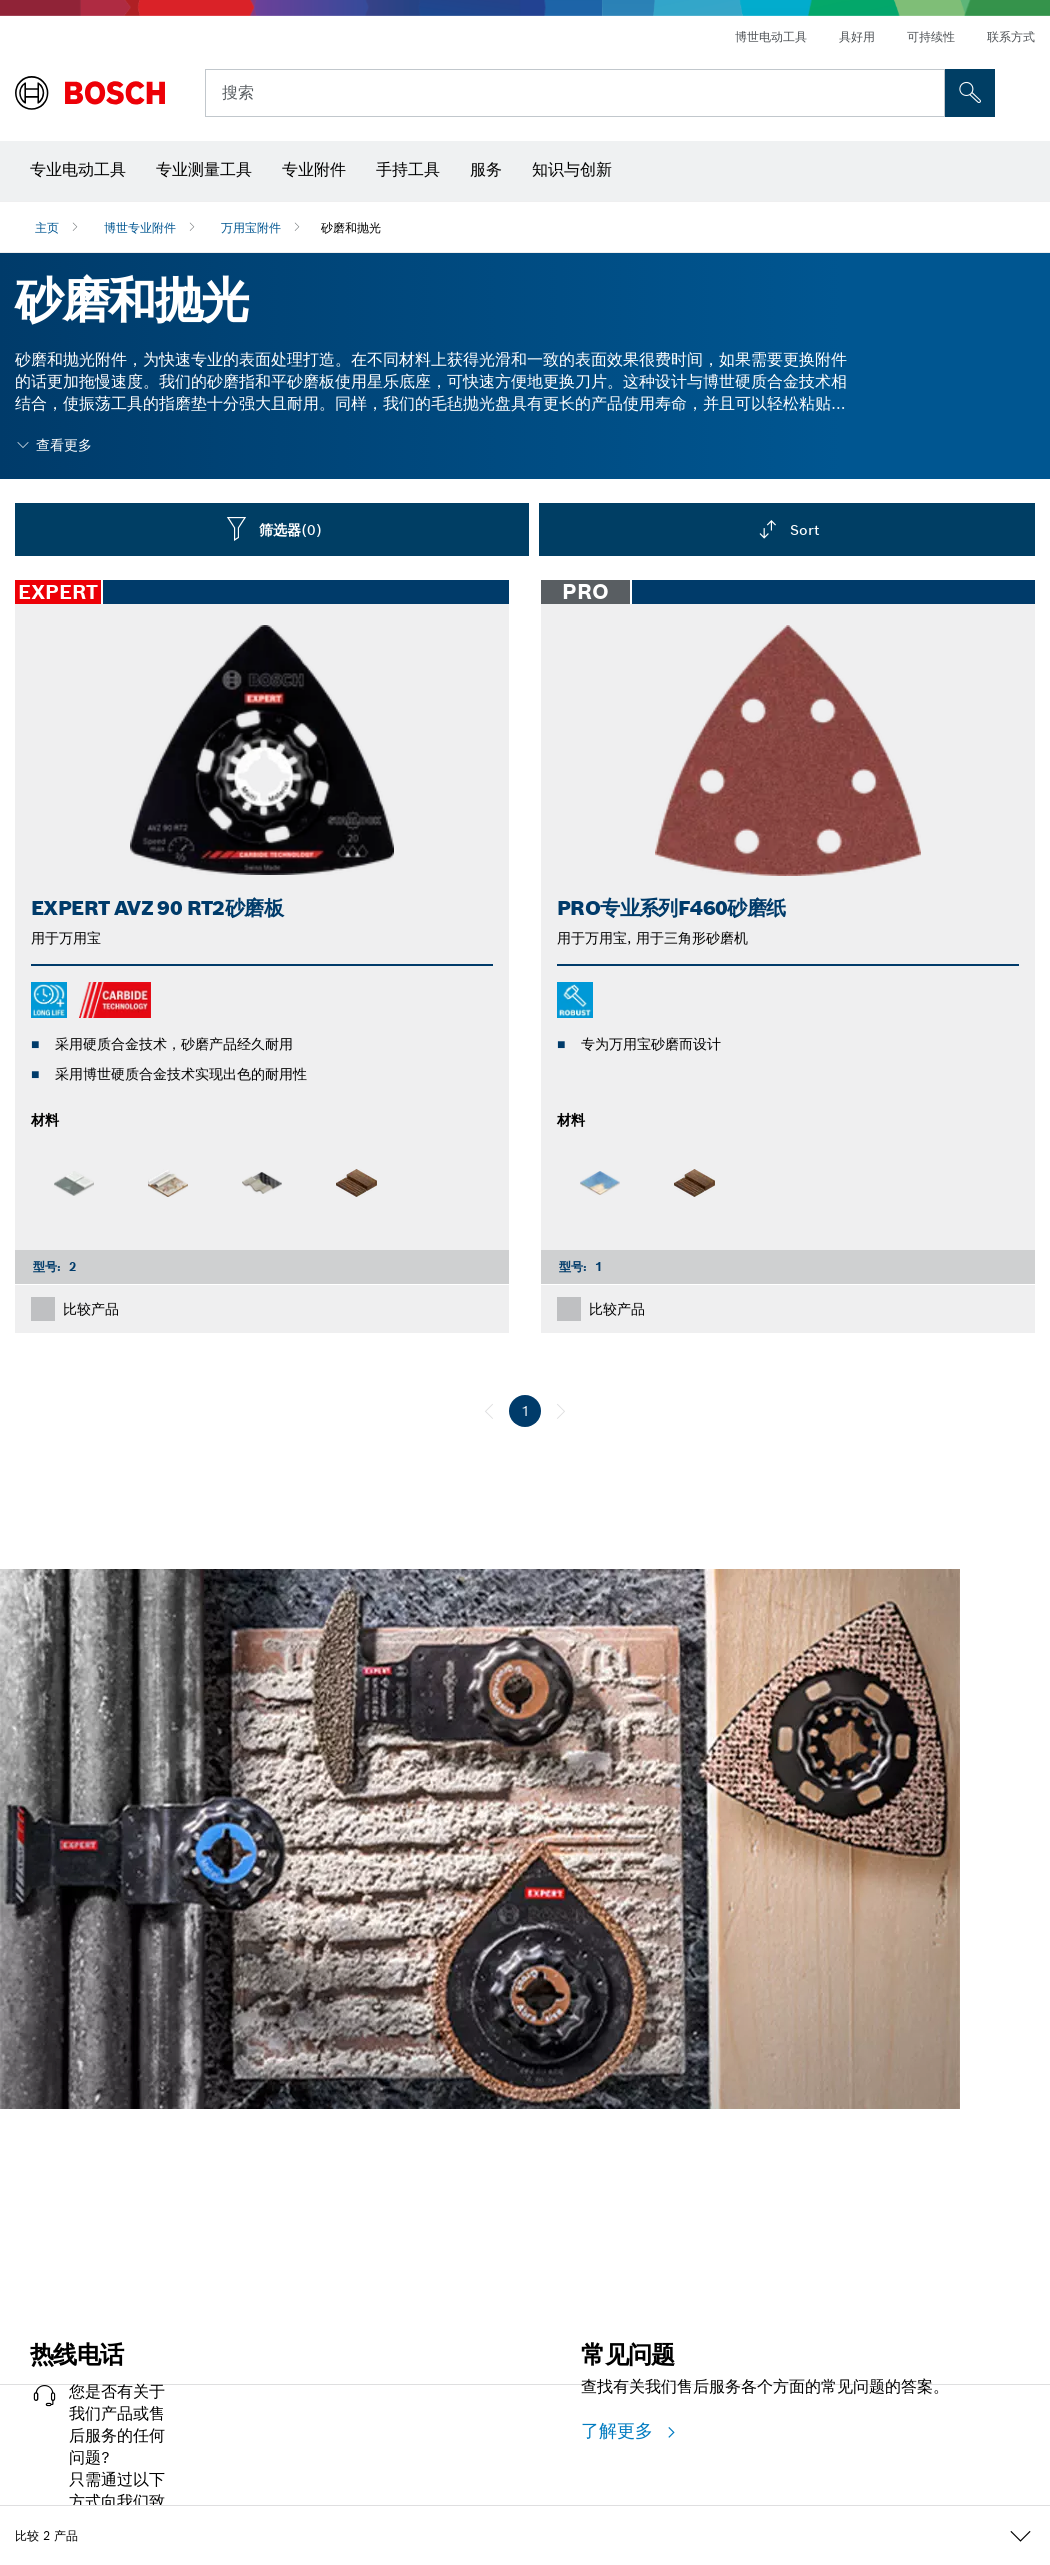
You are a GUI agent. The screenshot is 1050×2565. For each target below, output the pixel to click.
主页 (47, 227)
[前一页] (489, 1411)
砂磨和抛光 (351, 227)
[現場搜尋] (970, 93)
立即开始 (45, 2197)
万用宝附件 (251, 227)
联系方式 (1011, 36)
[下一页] (561, 1411)
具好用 (857, 36)
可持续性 (931, 36)
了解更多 (620, 2430)
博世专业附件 (140, 227)
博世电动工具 (771, 36)
